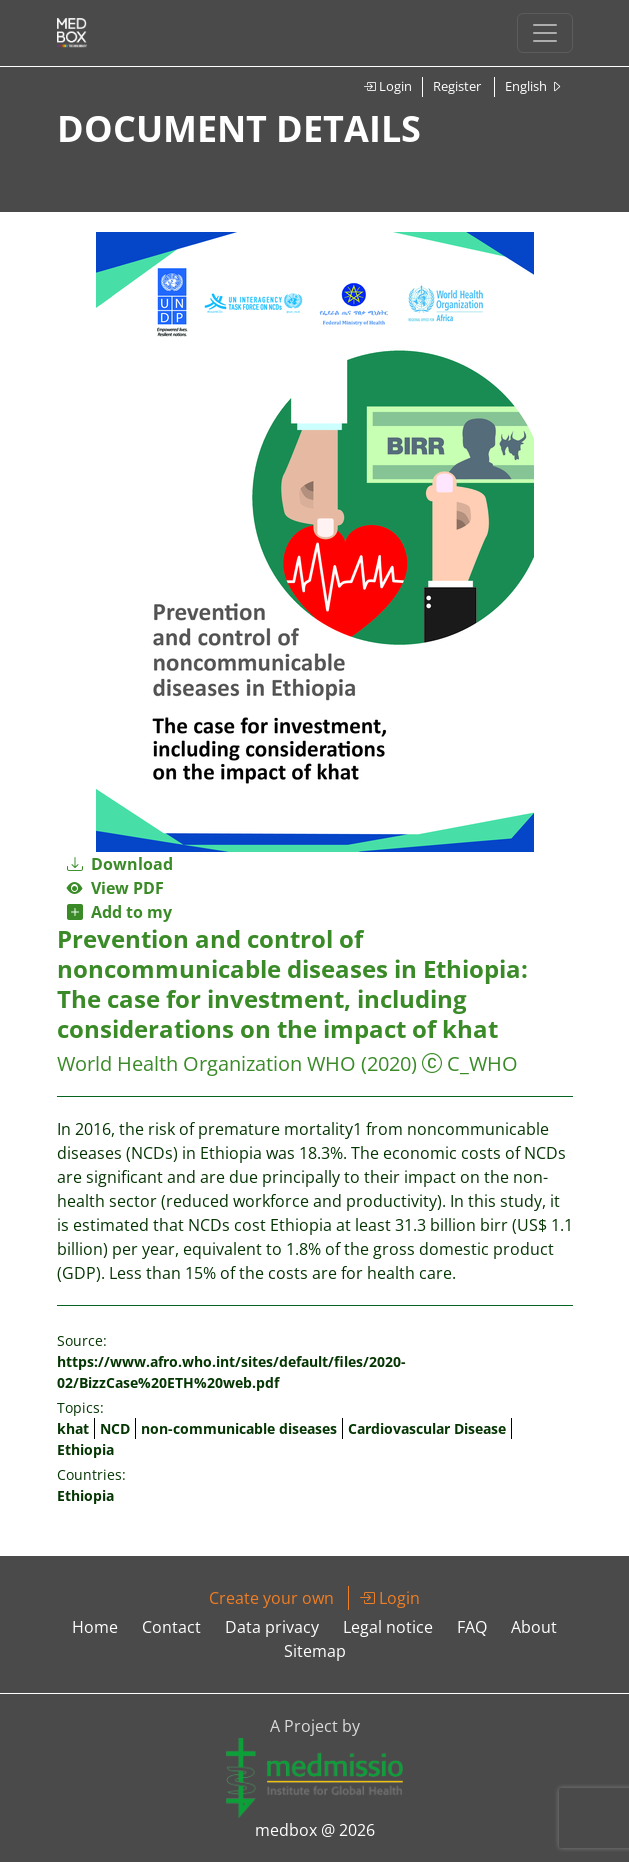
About (534, 1627)
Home (95, 1627)
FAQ (472, 1627)
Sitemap (315, 1651)
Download (120, 864)
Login (387, 86)
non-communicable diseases (239, 1428)
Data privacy (272, 1627)
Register (457, 86)
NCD (115, 1428)
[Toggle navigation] (545, 33)
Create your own (271, 1598)
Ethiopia (85, 1449)
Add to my (119, 912)
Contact (171, 1627)
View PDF (115, 888)
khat (73, 1428)
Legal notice (388, 1627)
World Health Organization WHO (206, 1063)
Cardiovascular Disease (427, 1428)
